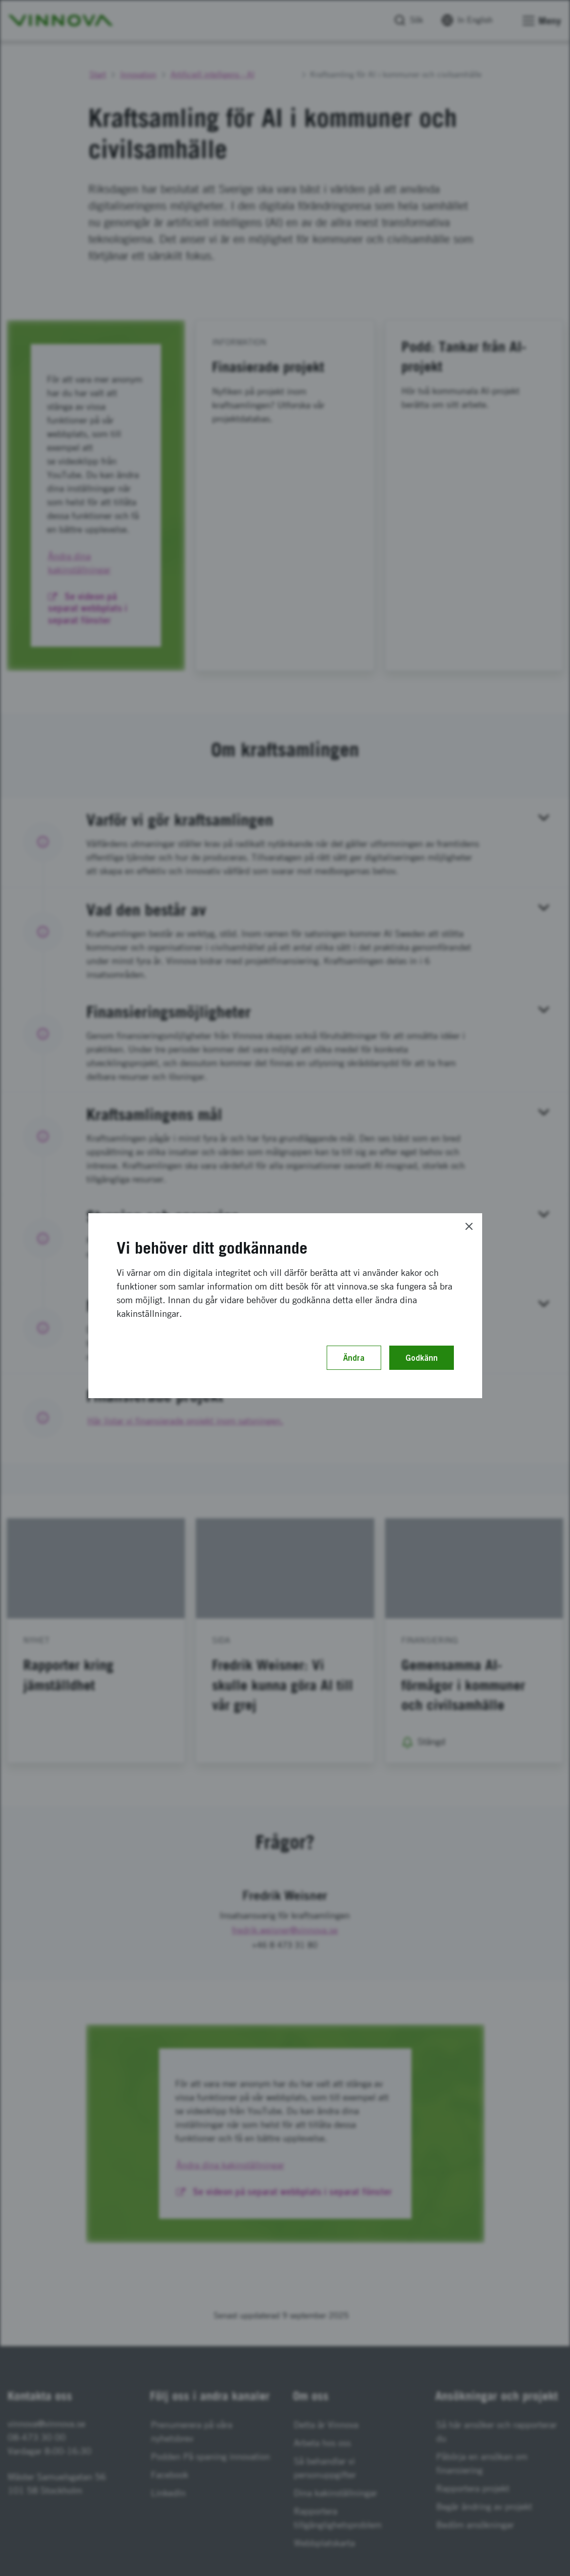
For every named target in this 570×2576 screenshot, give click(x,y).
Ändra (354, 1358)
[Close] (469, 1226)
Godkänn (421, 1358)
